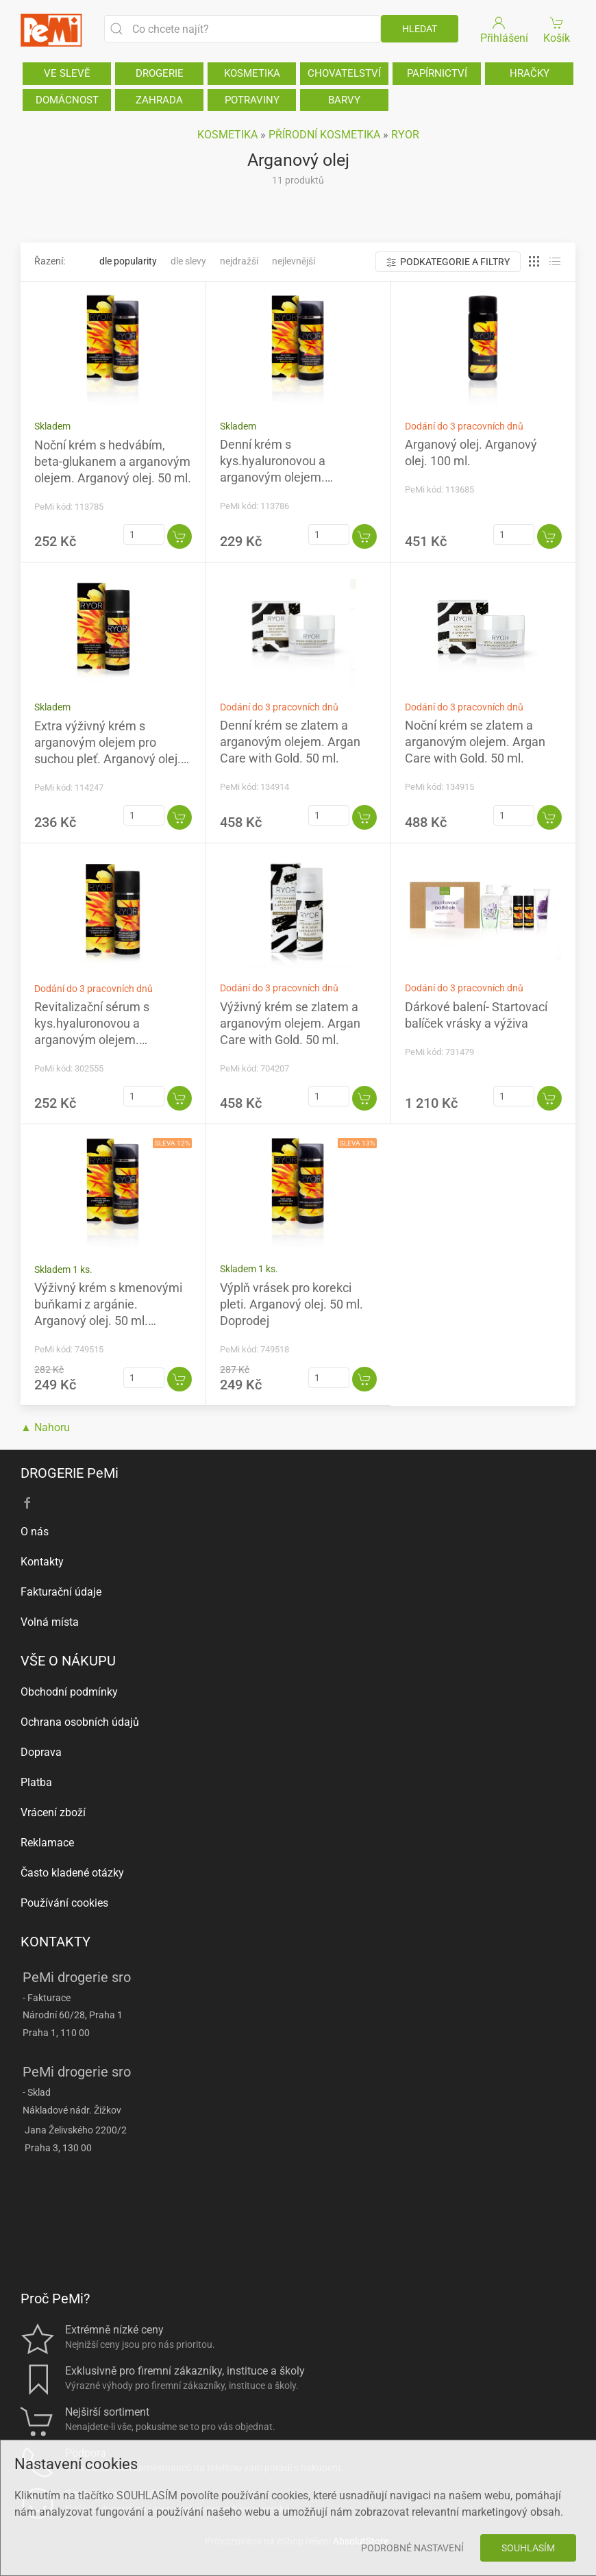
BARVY (344, 100)
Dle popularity (128, 261)
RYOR (405, 134)
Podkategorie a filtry (448, 262)
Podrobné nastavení (412, 2547)
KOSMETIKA (252, 73)
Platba (36, 1782)
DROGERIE (160, 73)
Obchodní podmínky (69, 1691)
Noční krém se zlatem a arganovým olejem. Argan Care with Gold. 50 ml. (475, 741)
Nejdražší (239, 261)
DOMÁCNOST (67, 100)
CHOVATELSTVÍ (344, 73)
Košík (557, 29)
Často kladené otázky (72, 1872)
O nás (35, 1531)
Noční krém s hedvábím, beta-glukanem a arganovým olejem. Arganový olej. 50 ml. (112, 461)
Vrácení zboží (53, 1812)
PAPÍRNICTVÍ (437, 73)
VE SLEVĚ (67, 73)
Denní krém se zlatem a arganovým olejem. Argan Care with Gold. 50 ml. (290, 741)
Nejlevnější (293, 261)
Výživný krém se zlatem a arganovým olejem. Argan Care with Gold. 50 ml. (290, 1023)
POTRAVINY (252, 100)
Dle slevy (188, 261)
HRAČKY (529, 73)
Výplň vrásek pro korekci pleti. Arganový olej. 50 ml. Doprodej (291, 1304)
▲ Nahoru (45, 1427)
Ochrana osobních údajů (80, 1722)
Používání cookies (64, 1902)
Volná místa (50, 1621)
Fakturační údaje (61, 1591)
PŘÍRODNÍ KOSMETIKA (324, 134)
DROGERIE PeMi (70, 1473)
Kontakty (42, 1561)
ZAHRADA (159, 100)
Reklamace (47, 1842)
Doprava (41, 1752)
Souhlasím (528, 2547)
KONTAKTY (55, 1941)
